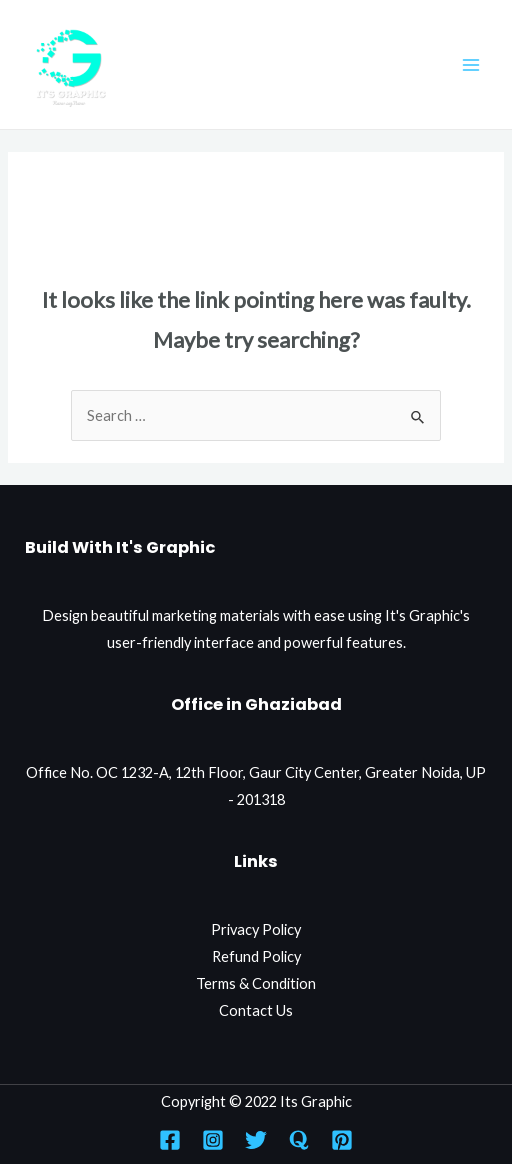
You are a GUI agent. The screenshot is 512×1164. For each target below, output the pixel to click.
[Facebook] (170, 1140)
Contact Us (256, 1010)
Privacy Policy (256, 929)
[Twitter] (256, 1140)
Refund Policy (256, 956)
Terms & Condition (256, 983)
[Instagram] (213, 1140)
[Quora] (299, 1140)
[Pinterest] (342, 1140)
